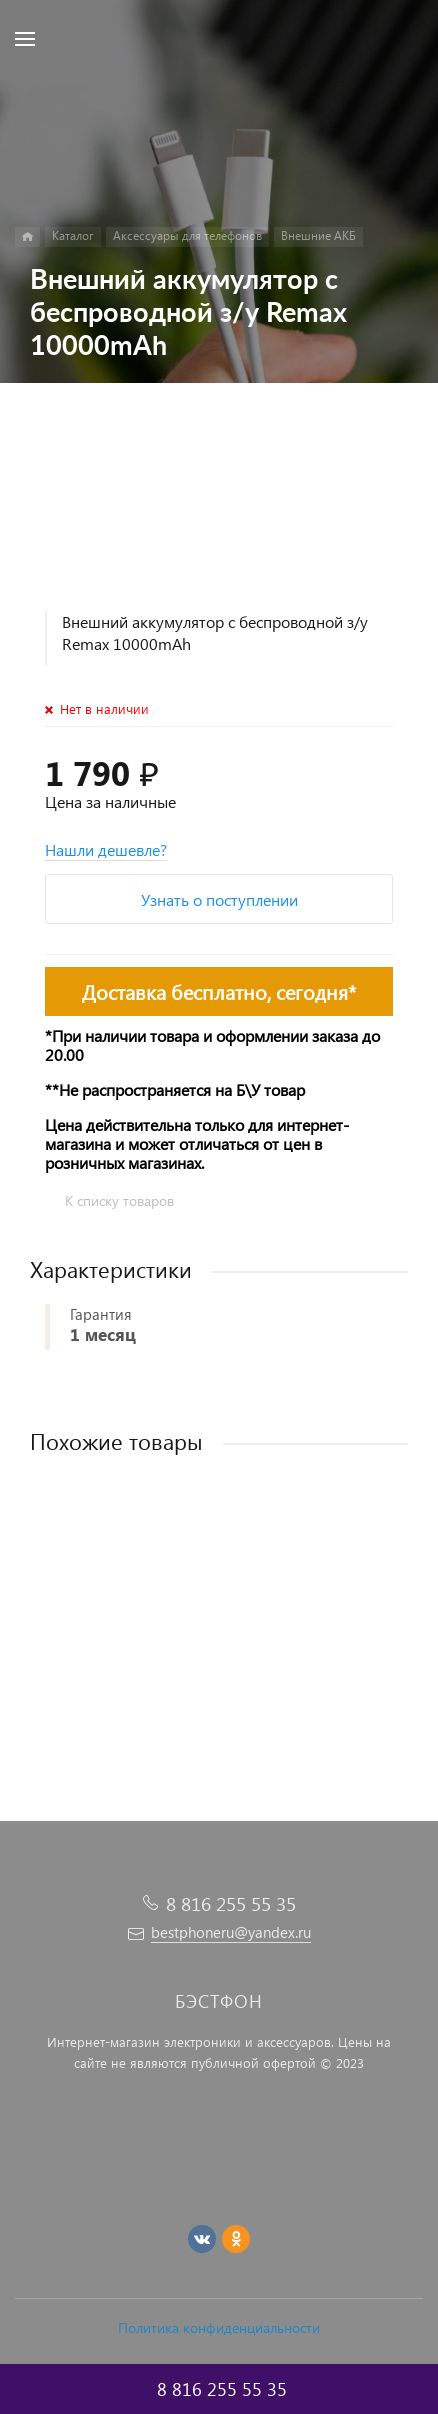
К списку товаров (119, 1200)
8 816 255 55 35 (231, 1903)
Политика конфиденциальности (219, 2327)
